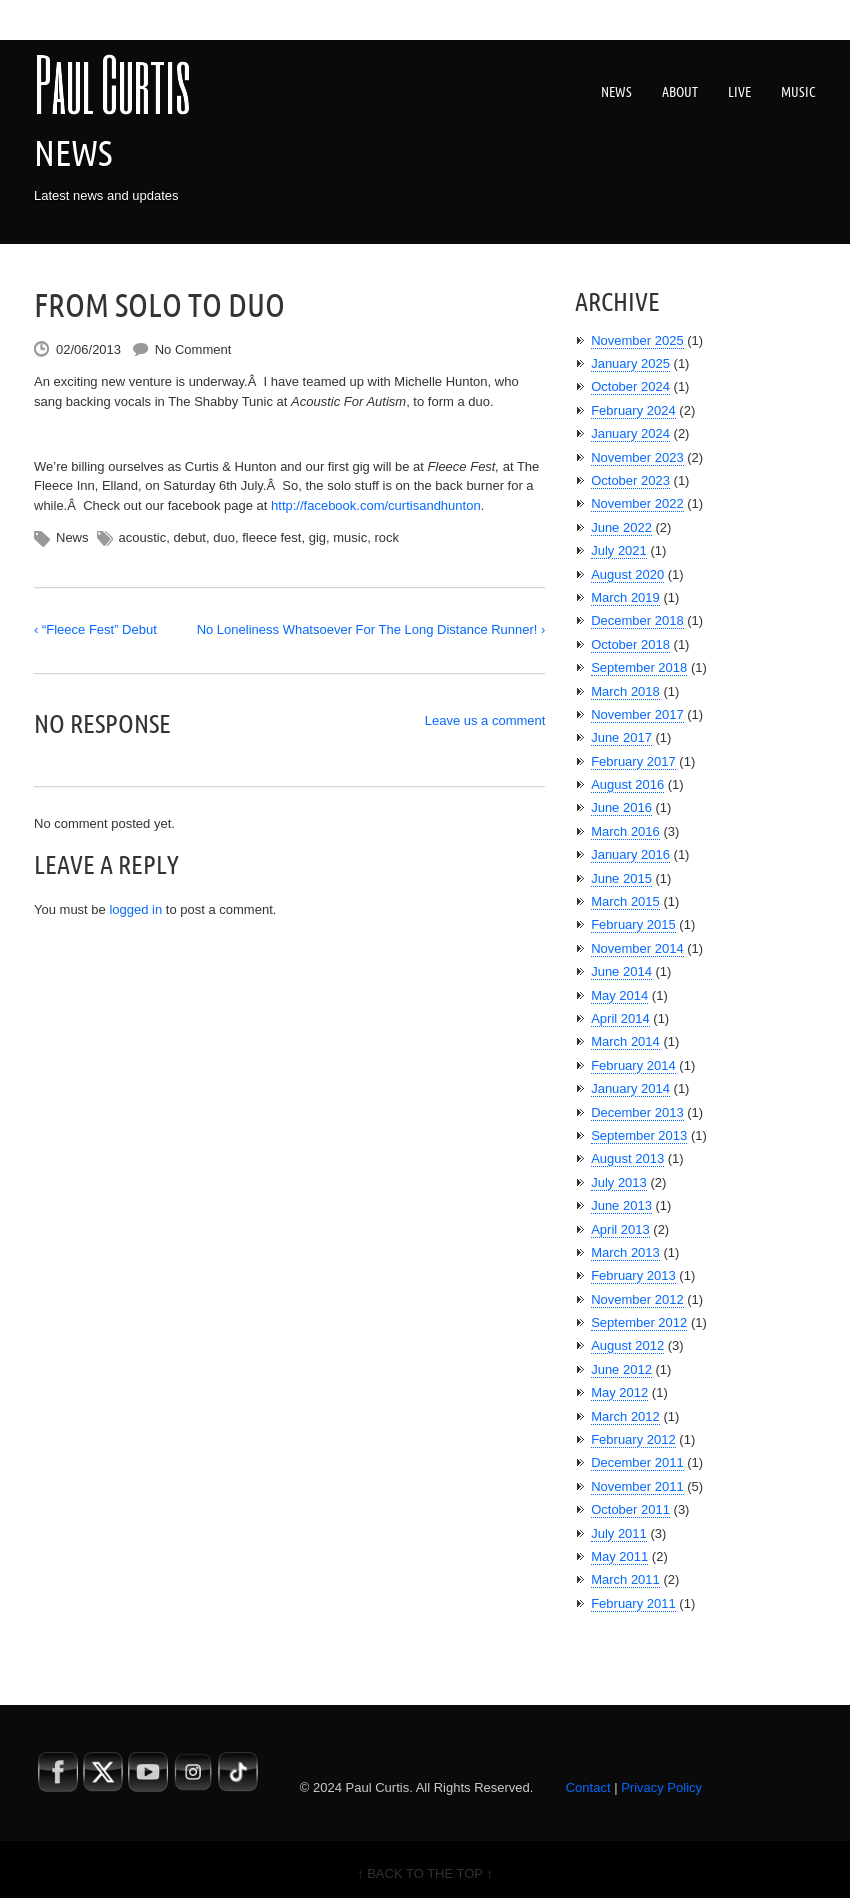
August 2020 (627, 574)
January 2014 (630, 1088)
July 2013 (619, 1182)
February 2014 (633, 1065)
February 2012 (633, 1439)
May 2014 (619, 995)
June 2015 (621, 878)
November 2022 (637, 503)
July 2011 (619, 1533)
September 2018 (639, 667)
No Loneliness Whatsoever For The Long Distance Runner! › (371, 629)
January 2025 (630, 363)
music (350, 537)
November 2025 (637, 340)
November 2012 (637, 1299)
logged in (135, 909)
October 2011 (630, 1509)
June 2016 (621, 807)
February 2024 (633, 410)
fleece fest (271, 537)
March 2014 (625, 1041)
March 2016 (625, 831)
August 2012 (627, 1345)
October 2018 (630, 644)
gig (317, 537)
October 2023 (630, 480)
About (680, 92)
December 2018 (637, 620)
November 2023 (637, 457)
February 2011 (633, 1603)
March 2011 (625, 1579)
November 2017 (637, 714)
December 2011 (637, 1462)
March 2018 (625, 691)
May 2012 (619, 1392)
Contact (588, 1787)
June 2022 (621, 527)
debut (189, 537)
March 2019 (625, 597)
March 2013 (625, 1252)
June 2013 (621, 1205)
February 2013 (633, 1275)
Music (798, 92)
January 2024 (630, 433)
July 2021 (619, 550)
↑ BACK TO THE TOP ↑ (425, 1873)
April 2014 (620, 1018)
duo (224, 537)
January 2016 (630, 854)
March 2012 (625, 1416)
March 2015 (625, 901)
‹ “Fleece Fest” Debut (95, 629)
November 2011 (637, 1486)
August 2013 (627, 1158)
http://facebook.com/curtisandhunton (376, 505)
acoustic (143, 537)
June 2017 (621, 737)
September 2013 (639, 1135)
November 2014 (637, 948)
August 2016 (627, 784)
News (616, 92)
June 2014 (621, 971)
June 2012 (621, 1369)
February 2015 (633, 924)
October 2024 (630, 386)
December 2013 (637, 1112)
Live (739, 92)
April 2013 (620, 1229)
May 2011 (619, 1556)
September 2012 (639, 1322)
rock (386, 537)
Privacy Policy (661, 1787)
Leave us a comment (485, 720)
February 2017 (633, 761)
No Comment (193, 349)
